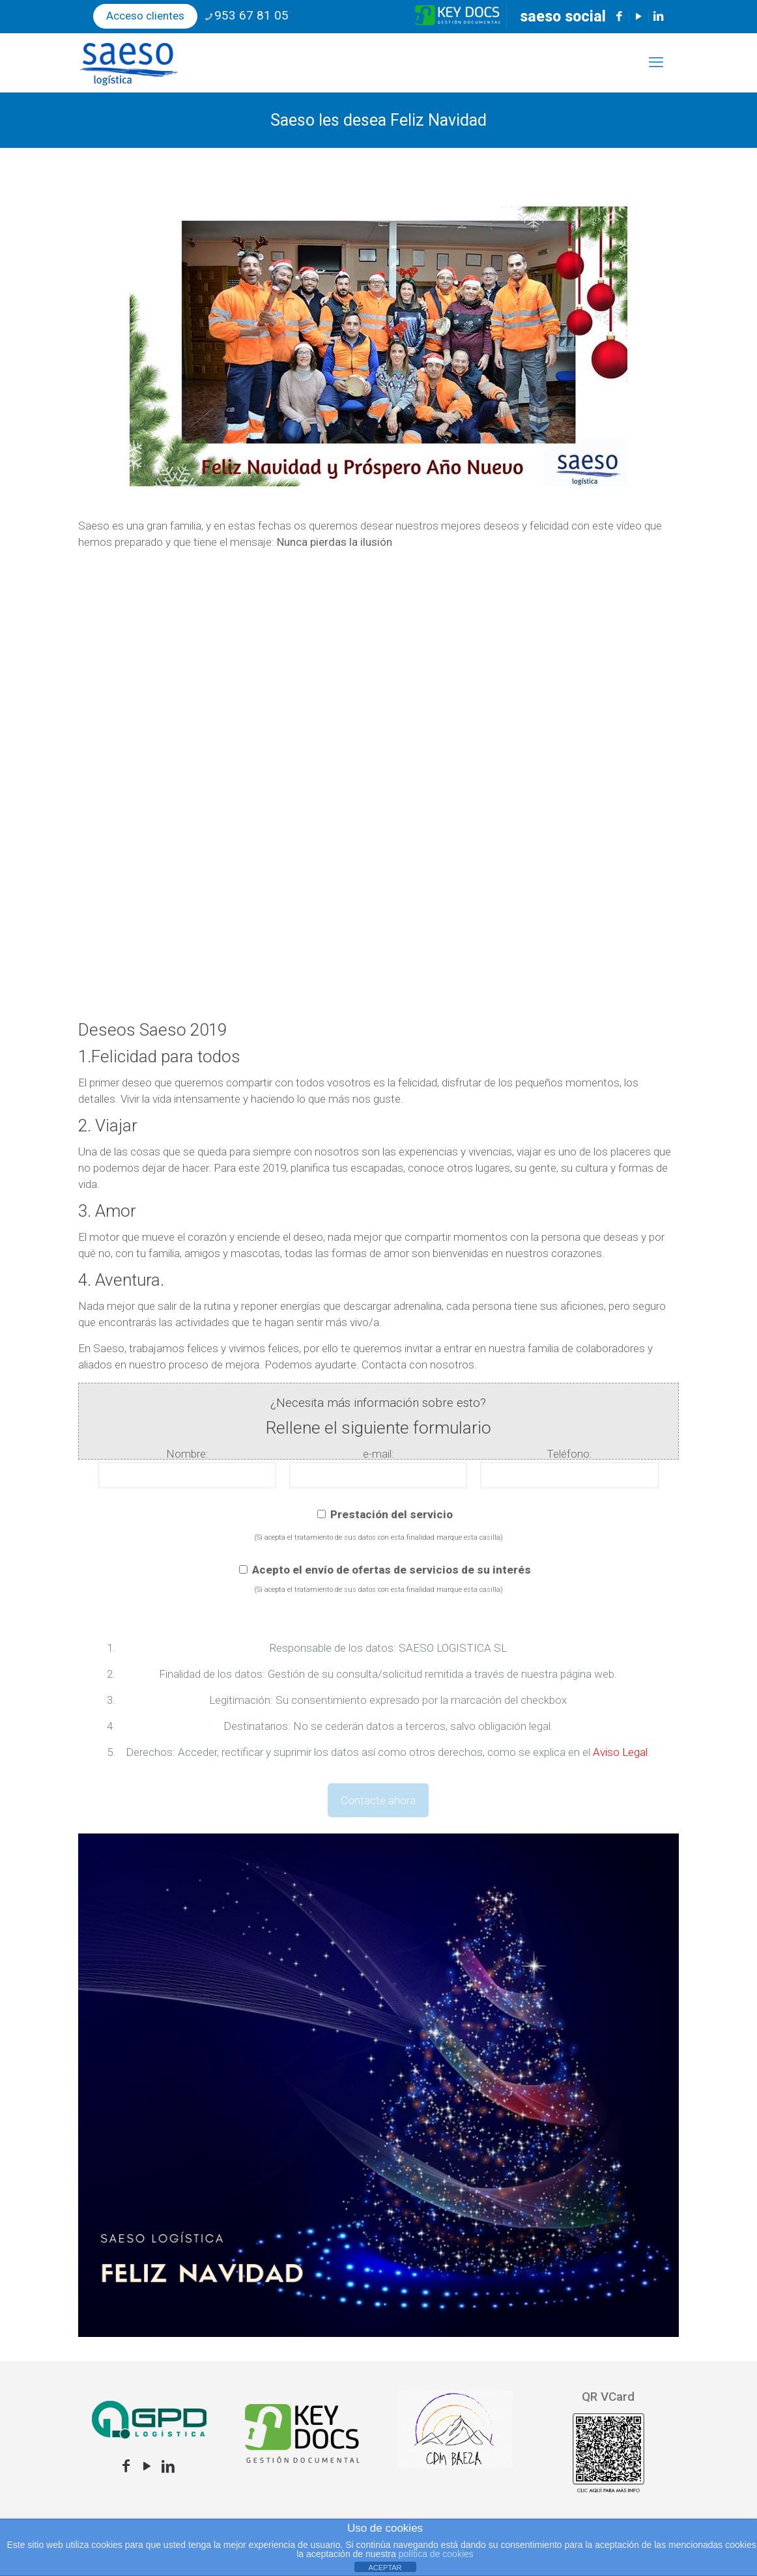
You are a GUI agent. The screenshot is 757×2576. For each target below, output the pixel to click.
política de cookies (436, 2554)
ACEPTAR (384, 2567)
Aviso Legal (620, 1752)
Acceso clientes (145, 15)
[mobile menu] (656, 62)
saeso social (563, 16)
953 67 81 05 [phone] (251, 15)
